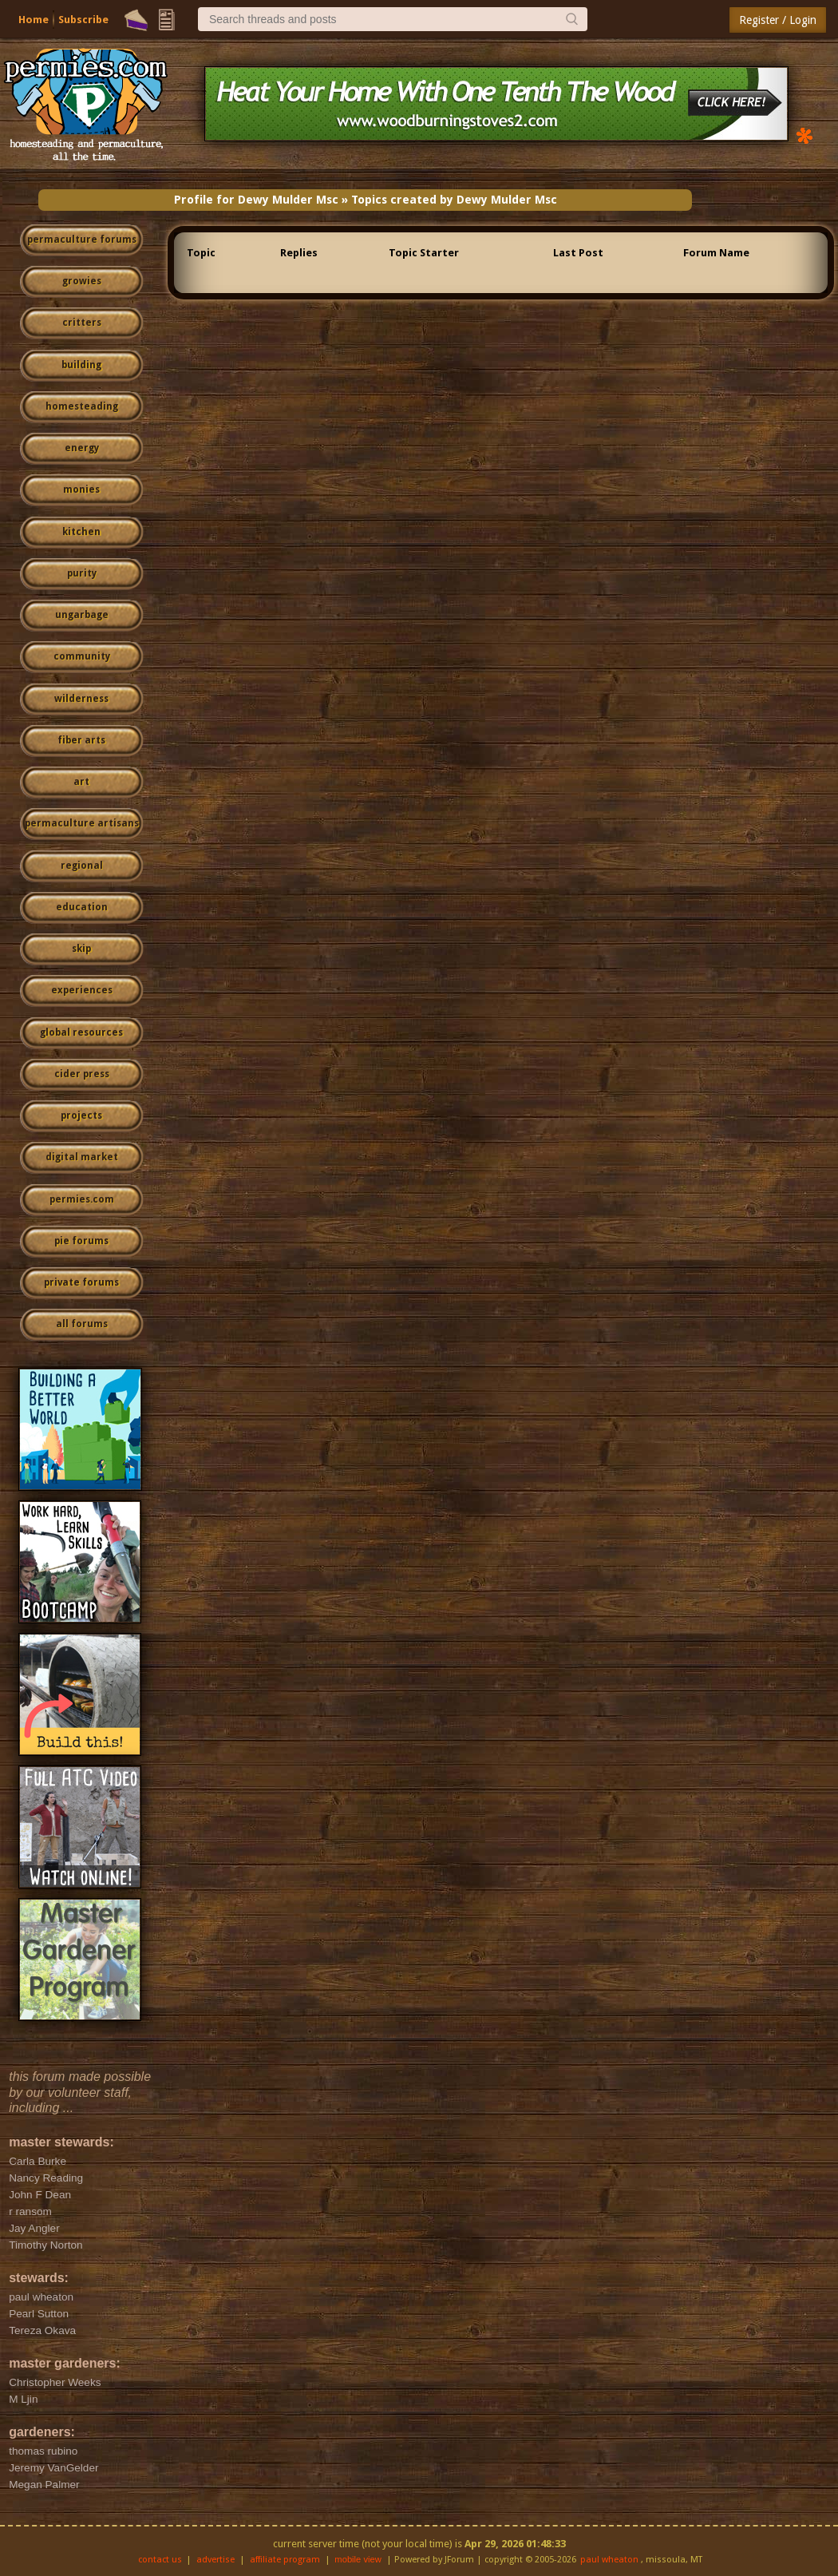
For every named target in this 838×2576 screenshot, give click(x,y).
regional (82, 865)
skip (81, 948)
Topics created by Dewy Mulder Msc (454, 199)
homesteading (81, 406)
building (81, 365)
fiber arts (81, 740)
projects (81, 1115)
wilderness (81, 698)
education (82, 907)
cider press (81, 1074)
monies (81, 489)
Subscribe (83, 20)
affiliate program (285, 2559)
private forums (81, 1282)
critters (81, 322)
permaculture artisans (82, 823)
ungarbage (82, 614)
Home (33, 20)
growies (81, 281)
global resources (81, 1032)
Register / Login (777, 20)
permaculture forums (81, 239)
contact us (160, 2559)
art (81, 781)
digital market (81, 1157)
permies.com (81, 1199)
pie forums (81, 1240)
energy (82, 448)
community (81, 656)
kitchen (81, 531)
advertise (215, 2559)
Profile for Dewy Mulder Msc (256, 199)
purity (82, 573)
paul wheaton (609, 2559)
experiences (82, 990)
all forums (82, 1324)
